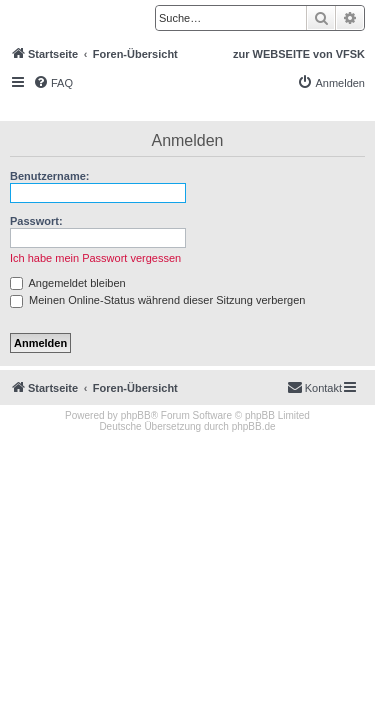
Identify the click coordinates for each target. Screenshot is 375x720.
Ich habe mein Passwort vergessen (95, 258)
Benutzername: (49, 176)
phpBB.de (254, 426)
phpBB (136, 415)
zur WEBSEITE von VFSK (299, 54)
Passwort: (36, 221)
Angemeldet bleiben (68, 283)
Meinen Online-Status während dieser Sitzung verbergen (157, 300)
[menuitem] (53, 83)
